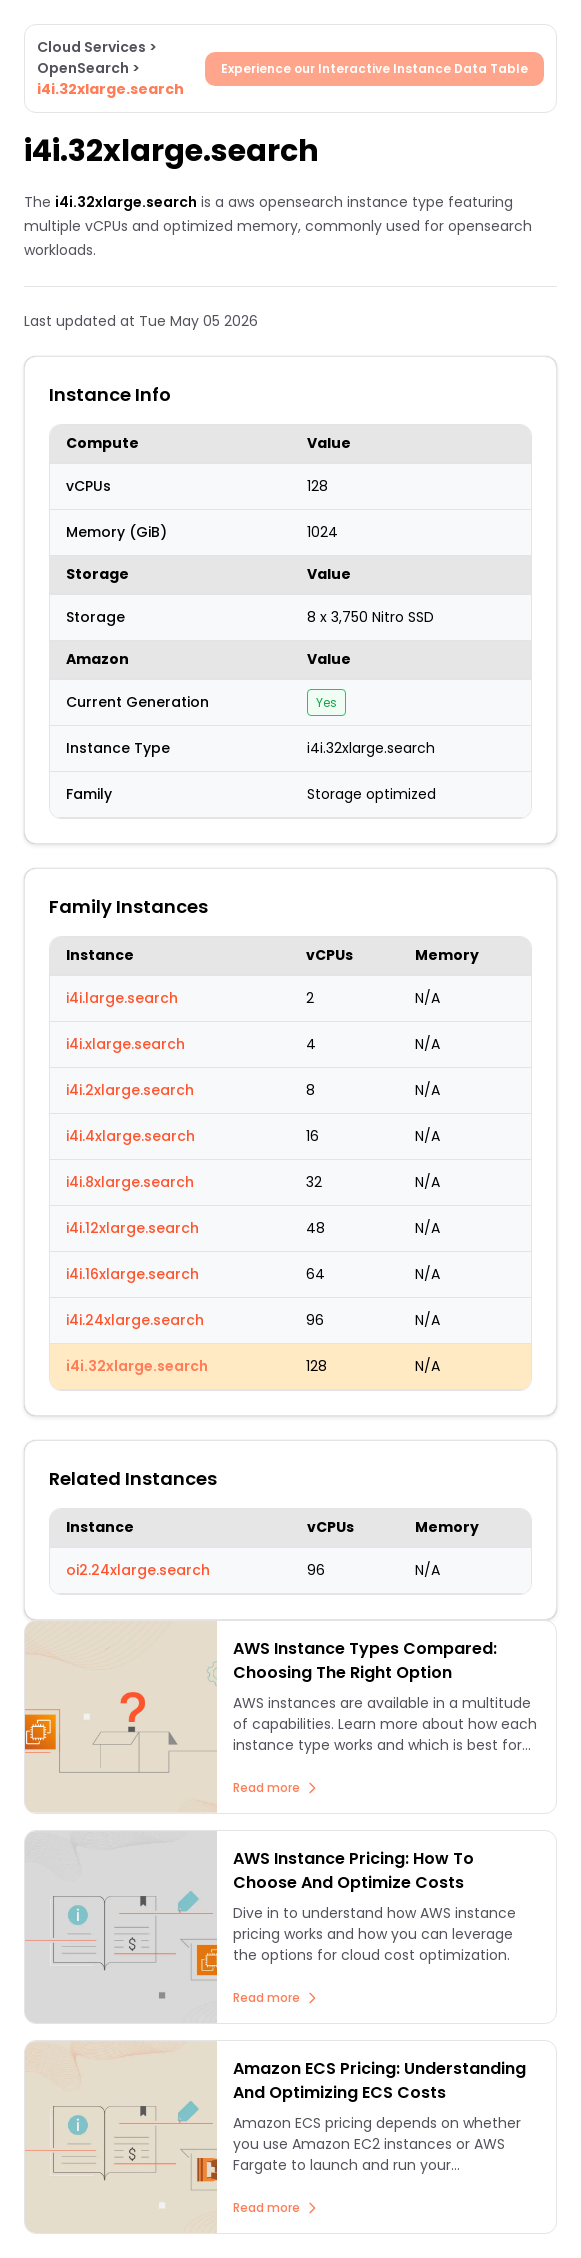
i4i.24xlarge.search (135, 1320)
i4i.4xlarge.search (130, 1136)
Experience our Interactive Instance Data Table (374, 68)
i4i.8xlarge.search (130, 1182)
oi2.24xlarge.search (138, 1570)
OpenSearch (83, 68)
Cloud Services (91, 47)
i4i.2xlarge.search (130, 1090)
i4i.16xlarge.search (132, 1274)
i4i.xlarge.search (125, 1044)
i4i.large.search (122, 998)
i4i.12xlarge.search (132, 1228)
